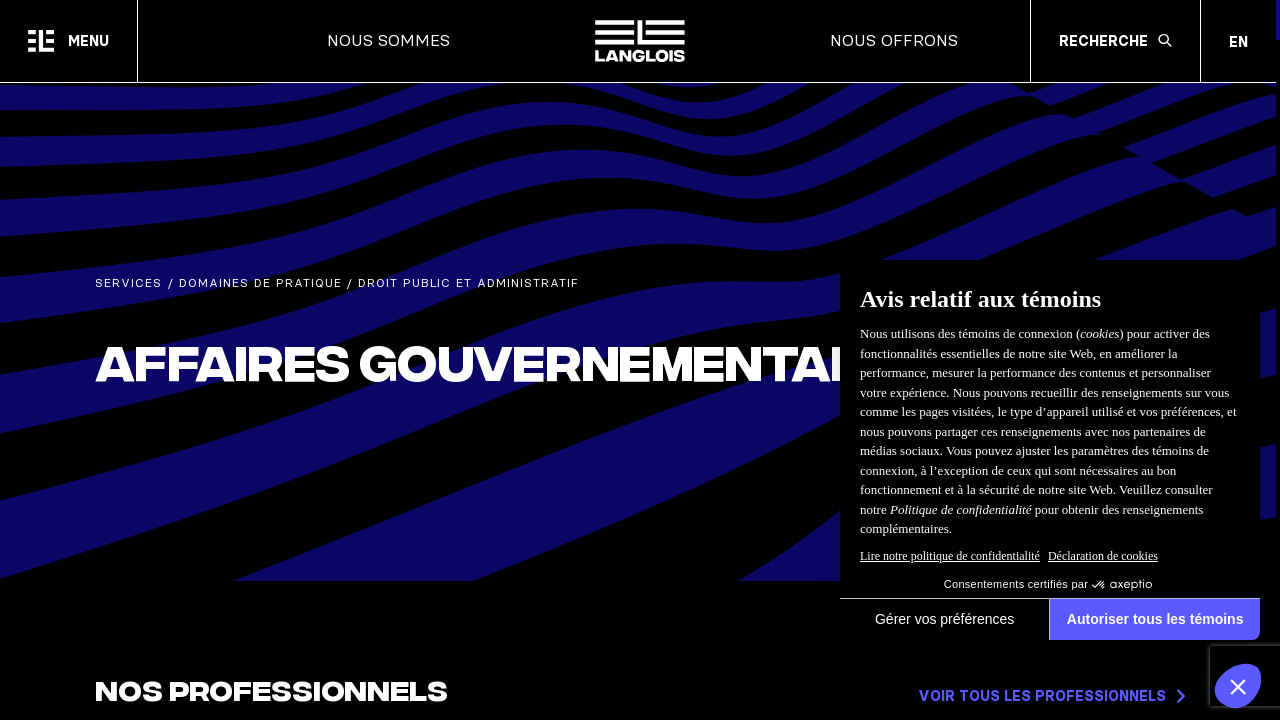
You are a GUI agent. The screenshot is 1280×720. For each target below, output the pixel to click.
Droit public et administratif (468, 283)
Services (128, 283)
